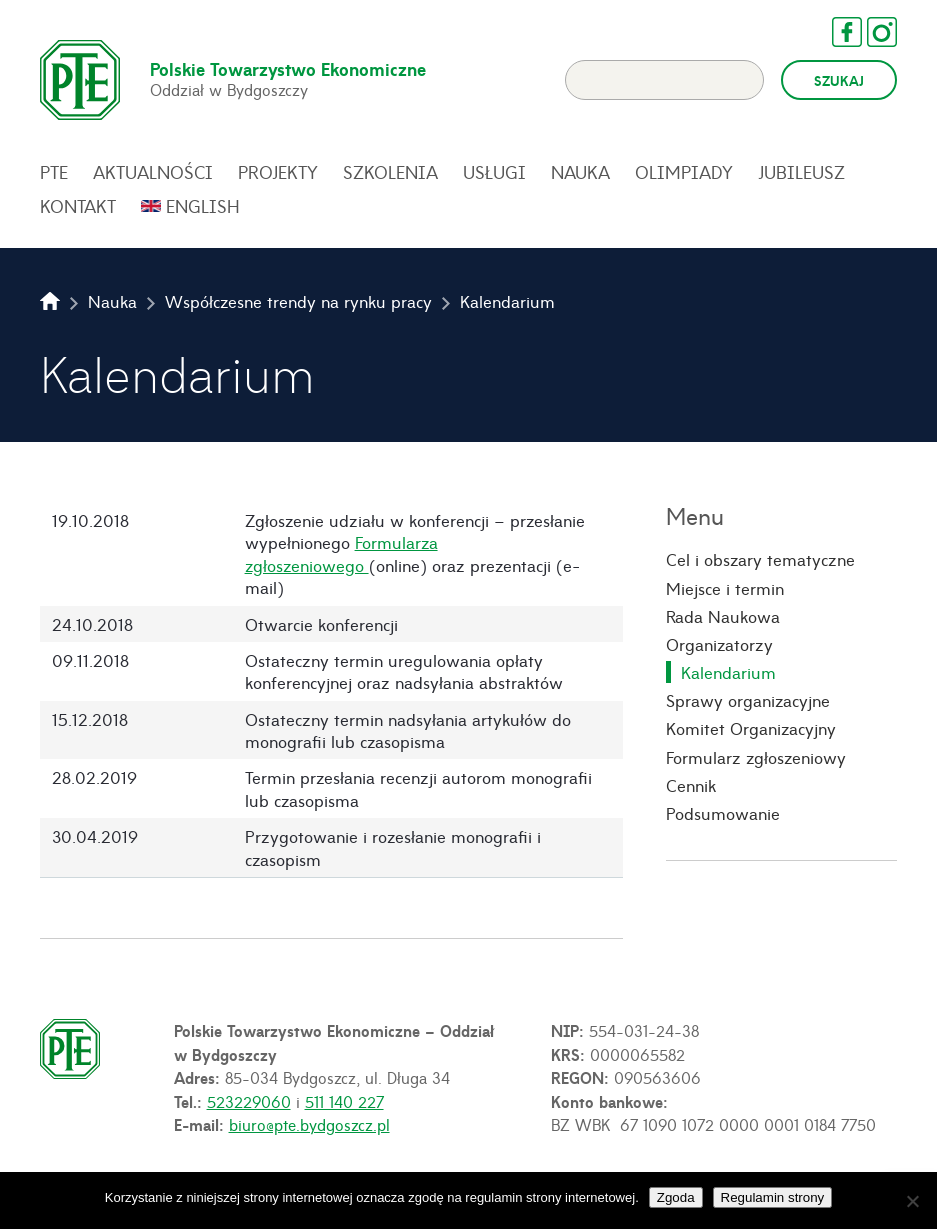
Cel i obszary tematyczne (760, 559)
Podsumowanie (723, 813)
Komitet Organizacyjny (751, 728)
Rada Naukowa (723, 616)
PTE (54, 172)
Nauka (580, 172)
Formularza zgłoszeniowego (341, 553)
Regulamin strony (773, 1197)
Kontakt (78, 206)
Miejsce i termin (725, 588)
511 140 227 (344, 1101)
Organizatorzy (719, 644)
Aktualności (153, 172)
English (203, 206)
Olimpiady (684, 172)
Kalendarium (728, 672)
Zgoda (676, 1197)
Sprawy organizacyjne (748, 700)
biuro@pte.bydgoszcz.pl (309, 1124)
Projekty (278, 172)
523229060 (249, 1101)
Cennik (691, 785)
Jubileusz (801, 172)
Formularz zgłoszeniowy (756, 757)
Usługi (494, 172)
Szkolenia (390, 172)
